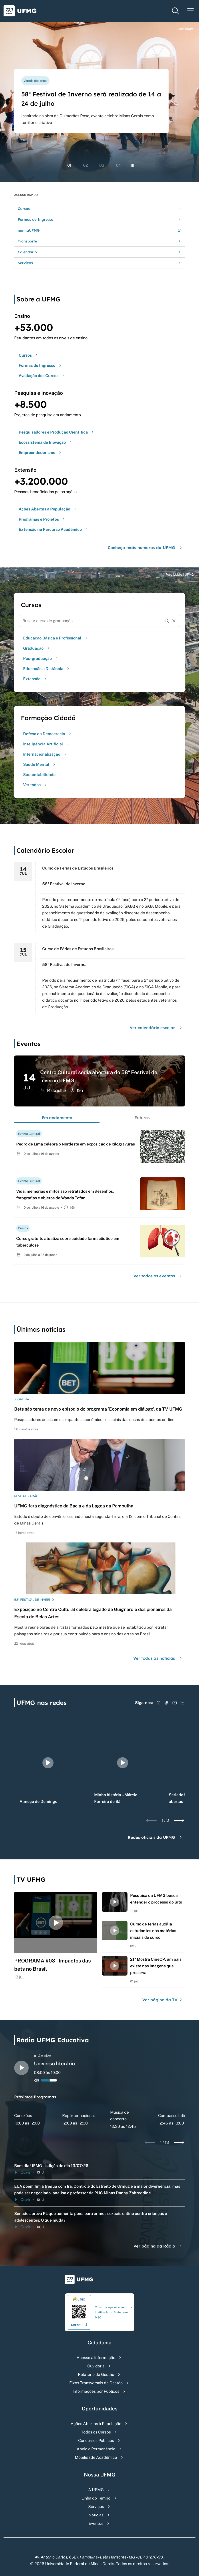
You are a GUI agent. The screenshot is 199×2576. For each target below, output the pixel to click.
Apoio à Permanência (96, 2449)
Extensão (35, 678)
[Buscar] (166, 621)
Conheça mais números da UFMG (145, 547)
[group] (48, 1762)
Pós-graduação (41, 658)
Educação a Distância (46, 668)
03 (101, 165)
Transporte (99, 241)
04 (118, 165)
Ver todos (35, 784)
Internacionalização (45, 754)
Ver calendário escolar (156, 1027)
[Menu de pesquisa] (175, 11)
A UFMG (96, 2489)
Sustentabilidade (43, 774)
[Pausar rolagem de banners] (132, 166)
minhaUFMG (99, 230)
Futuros (142, 1117)
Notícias (95, 2515)
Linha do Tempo (96, 2498)
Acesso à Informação (96, 2357)
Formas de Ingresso (99, 219)
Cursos (99, 208)
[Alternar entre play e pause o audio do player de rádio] (21, 2068)
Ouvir (22, 2172)
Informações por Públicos (96, 2391)
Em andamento (57, 1117)
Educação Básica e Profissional (55, 638)
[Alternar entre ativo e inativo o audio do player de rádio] (36, 2080)
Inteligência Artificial (46, 744)
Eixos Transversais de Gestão (96, 2383)
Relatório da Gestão (96, 2374)
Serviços (99, 263)
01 (69, 165)
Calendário (99, 252)
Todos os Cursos (96, 2432)
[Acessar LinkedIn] (182, 1702)
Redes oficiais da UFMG (155, 1837)
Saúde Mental (39, 764)
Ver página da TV (162, 1999)
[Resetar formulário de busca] (174, 621)
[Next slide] (179, 1820)
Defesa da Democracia (47, 733)
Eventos (96, 2523)
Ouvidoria (96, 2366)
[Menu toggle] (190, 11)
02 (85, 165)
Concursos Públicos (96, 2440)
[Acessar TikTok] (166, 1702)
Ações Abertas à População (96, 2423)
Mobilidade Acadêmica (96, 2457)
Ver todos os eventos (158, 1275)
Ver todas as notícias (158, 1658)
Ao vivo (42, 2056)
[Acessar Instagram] (158, 1702)
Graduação (37, 648)
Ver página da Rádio (158, 2246)
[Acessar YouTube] (174, 1702)
